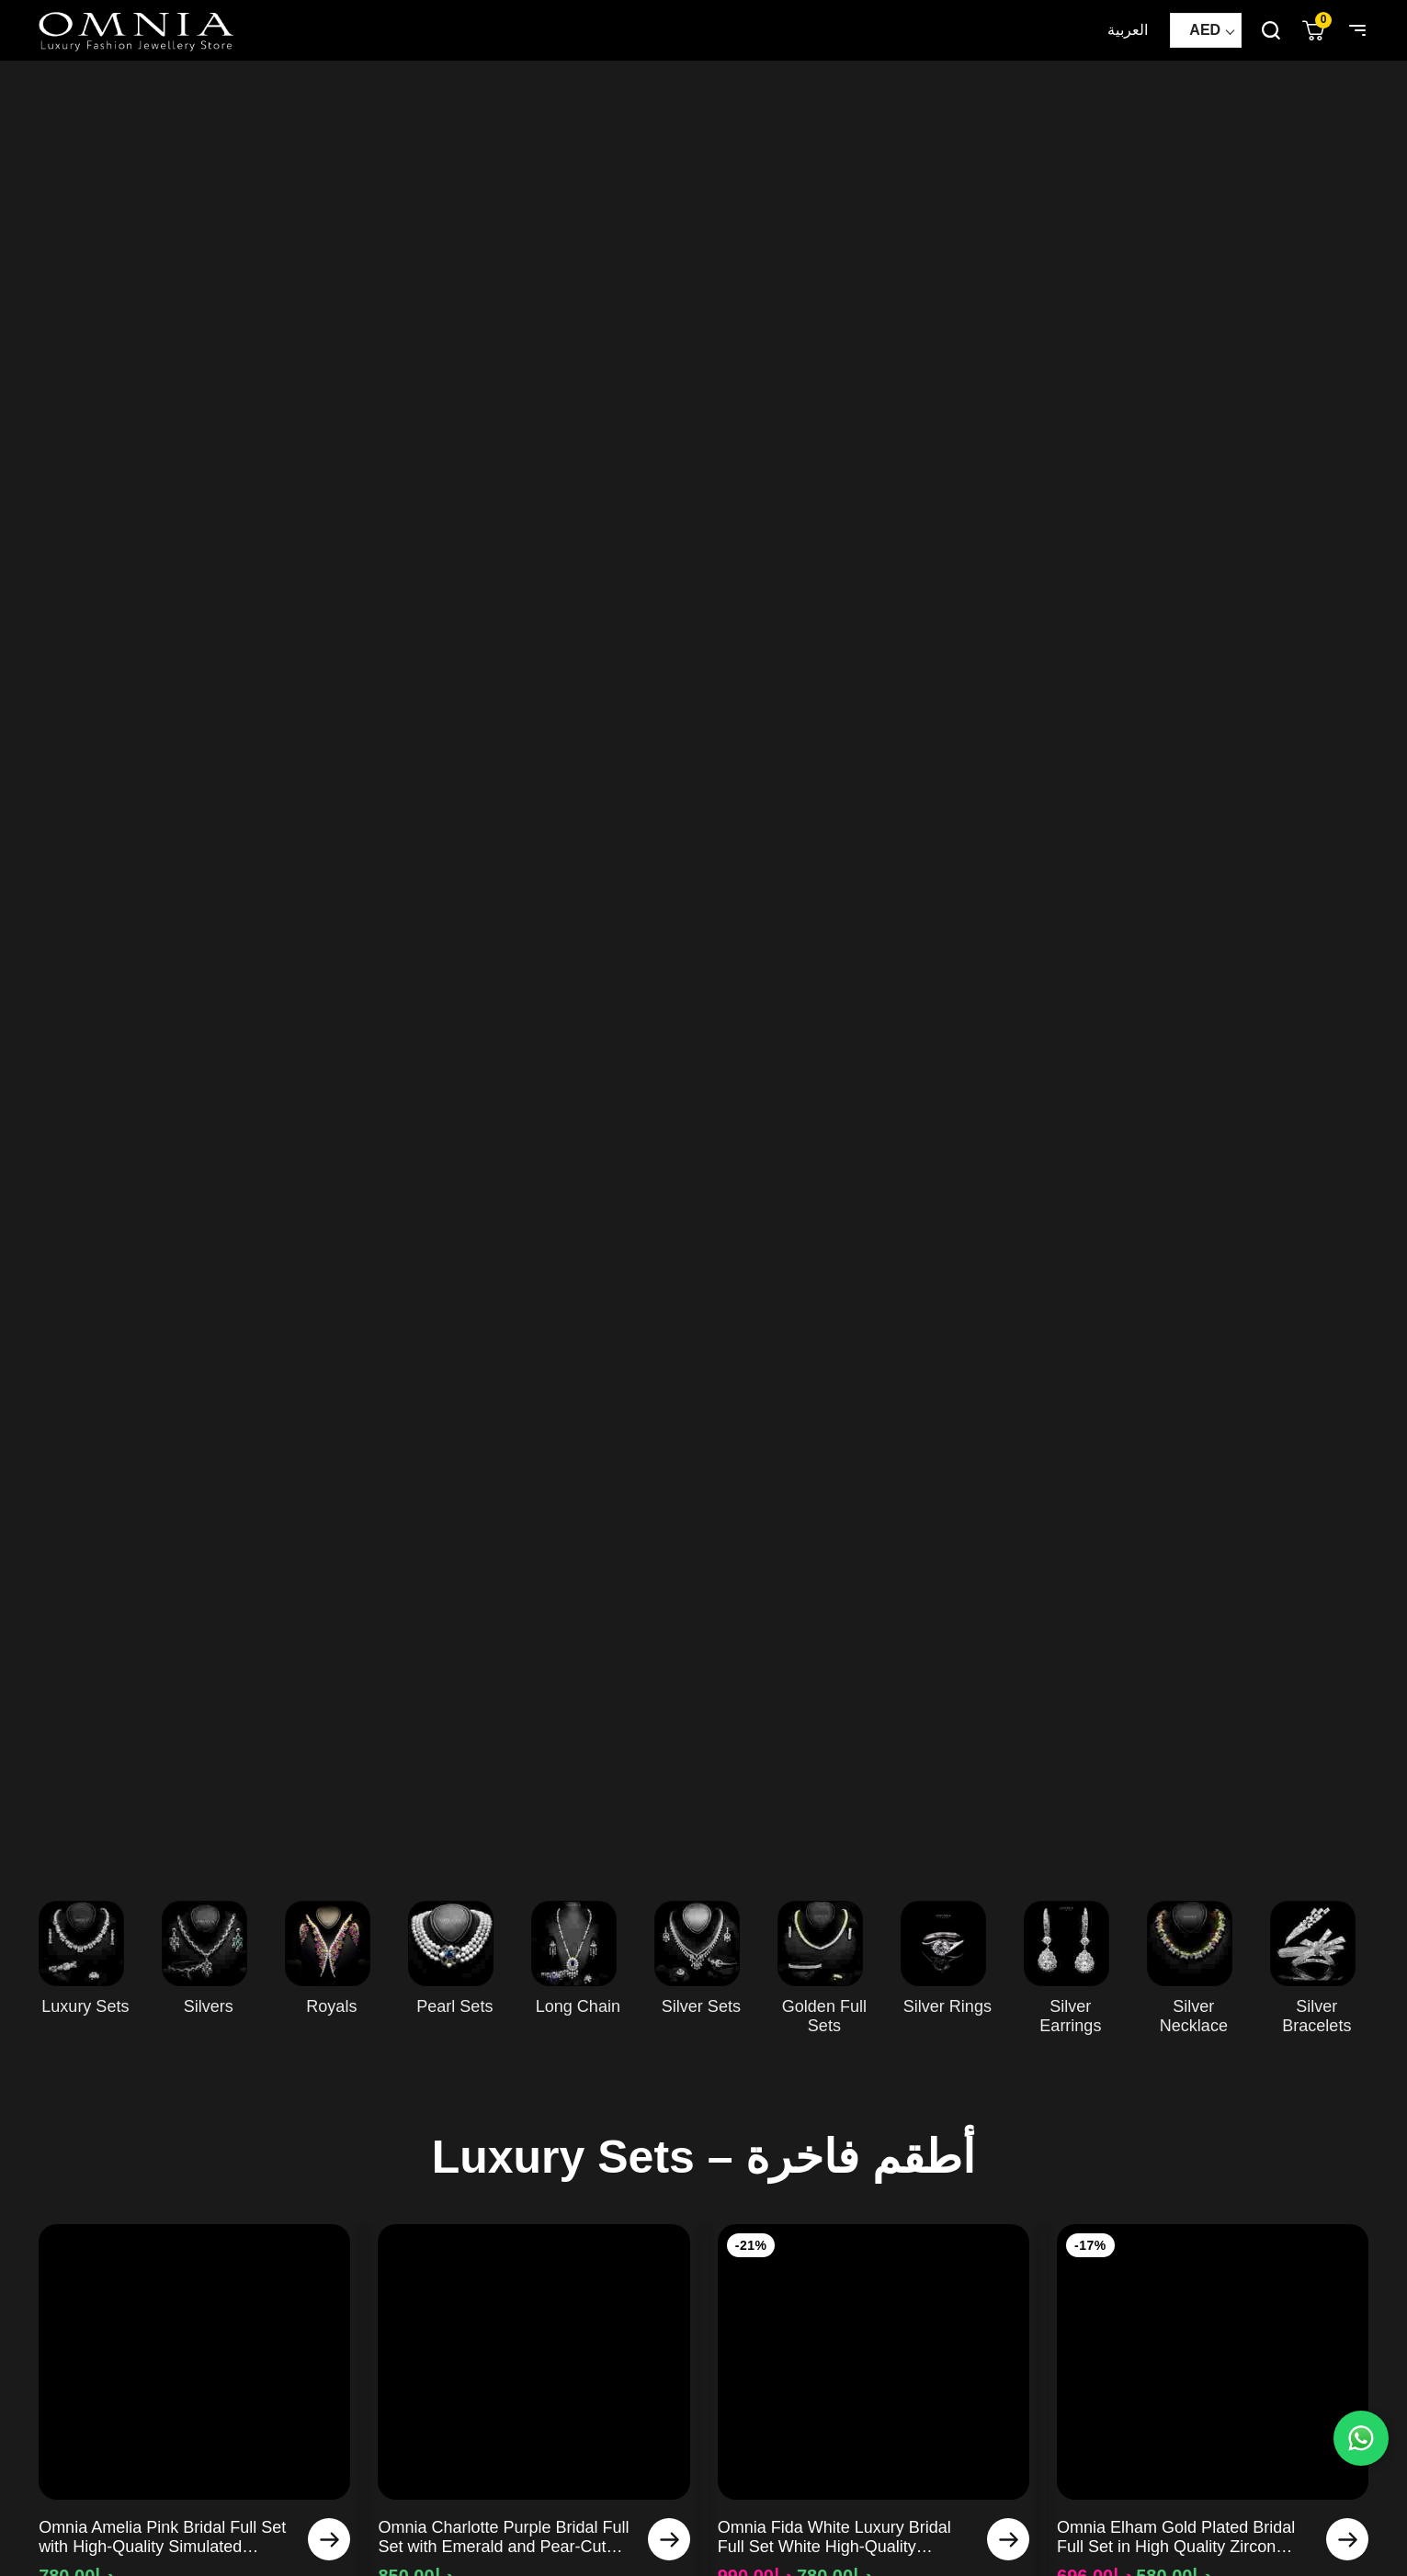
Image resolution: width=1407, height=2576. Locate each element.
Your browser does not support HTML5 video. (703, 962)
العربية (1127, 30)
